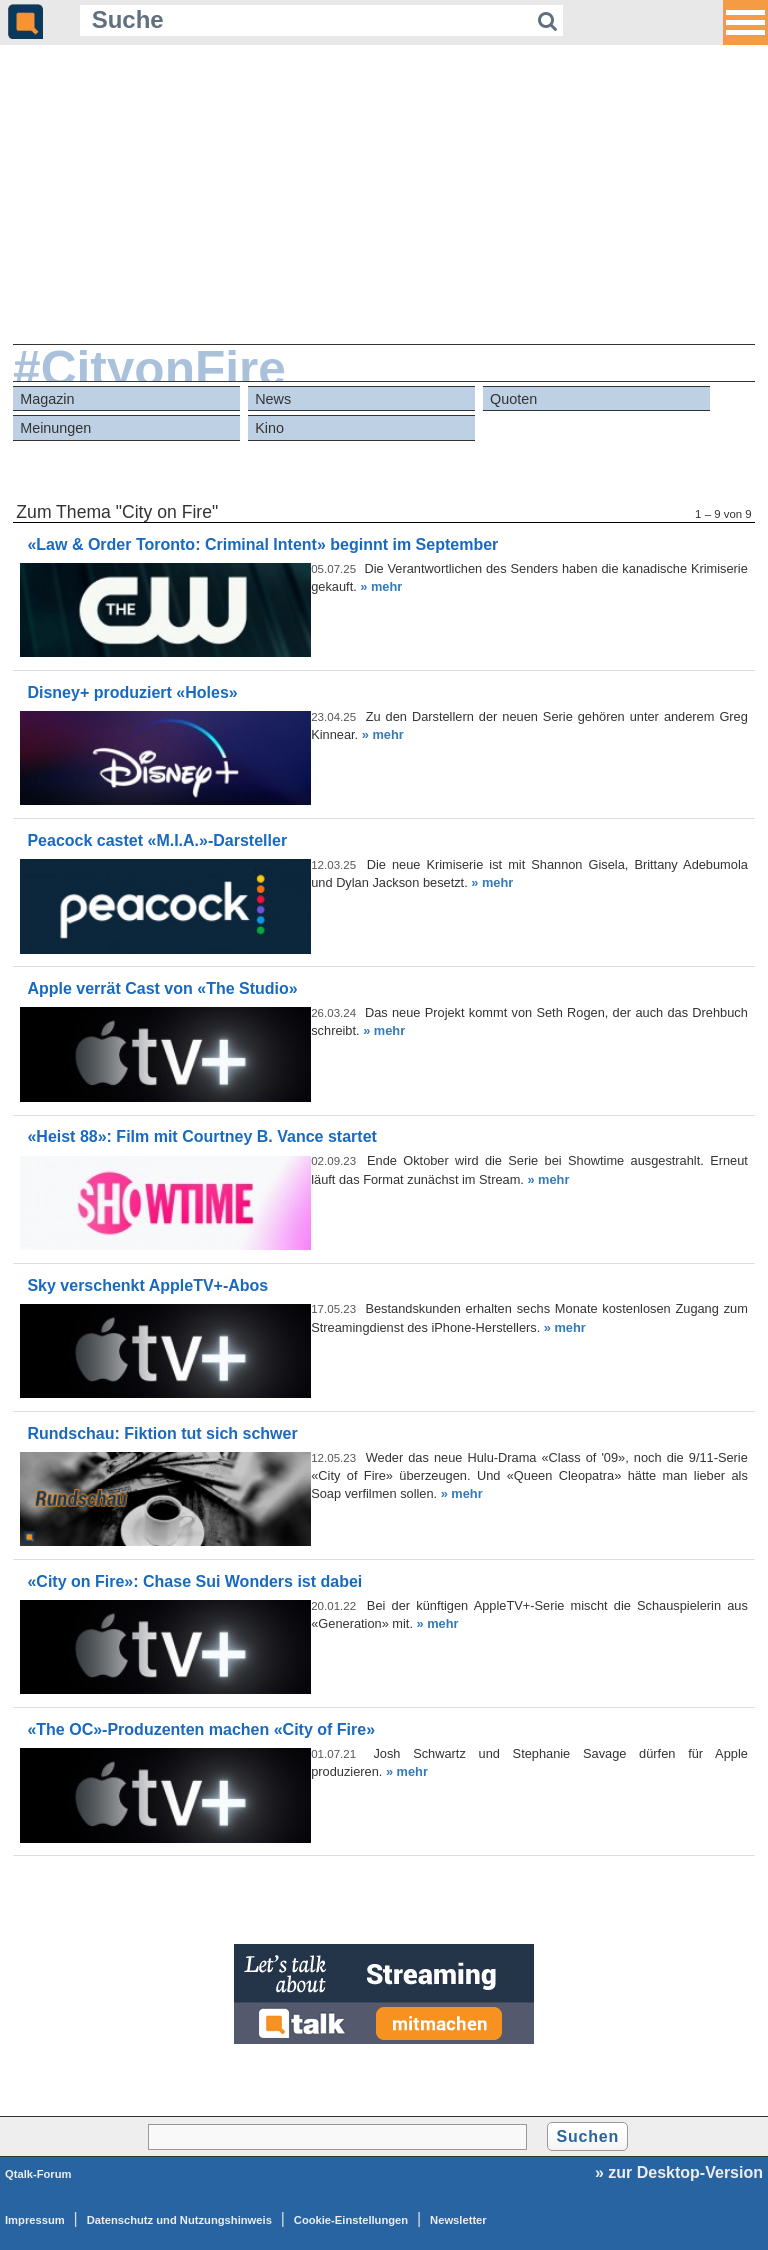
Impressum (35, 2220)
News (273, 399)
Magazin (47, 399)
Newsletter (458, 2220)
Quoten (513, 399)
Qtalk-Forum (38, 2174)
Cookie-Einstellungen (351, 2220)
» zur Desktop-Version (679, 2172)
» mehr (381, 586)
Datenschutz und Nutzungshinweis (179, 2220)
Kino (269, 428)
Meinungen (55, 428)
